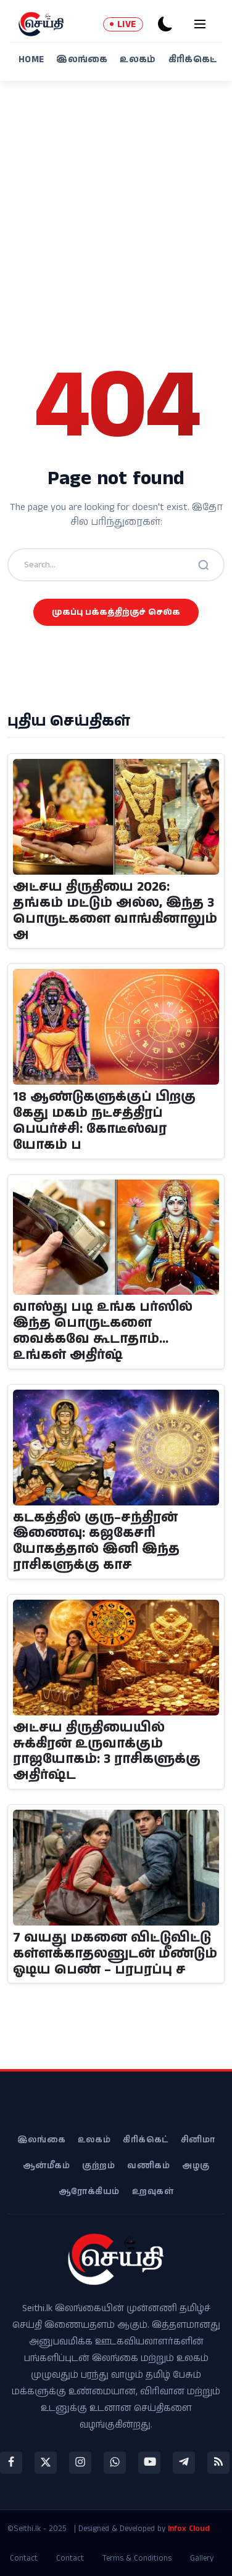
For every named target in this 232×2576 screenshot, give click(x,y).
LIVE (123, 24)
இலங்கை (81, 59)
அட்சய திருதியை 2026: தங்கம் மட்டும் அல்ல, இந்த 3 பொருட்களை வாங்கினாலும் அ (115, 911)
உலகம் (137, 59)
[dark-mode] (165, 24)
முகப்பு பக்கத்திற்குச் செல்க (116, 612)
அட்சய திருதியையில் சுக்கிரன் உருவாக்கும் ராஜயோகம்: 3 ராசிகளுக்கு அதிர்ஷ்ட (107, 1752)
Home (31, 59)
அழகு (196, 2166)
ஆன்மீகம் (46, 2166)
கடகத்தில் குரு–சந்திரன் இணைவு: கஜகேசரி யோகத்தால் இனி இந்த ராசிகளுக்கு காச (96, 1542)
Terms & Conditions (137, 2558)
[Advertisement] (116, 203)
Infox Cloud (189, 2529)
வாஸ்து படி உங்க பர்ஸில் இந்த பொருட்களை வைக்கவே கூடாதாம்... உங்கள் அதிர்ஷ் (103, 1331)
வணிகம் (148, 2166)
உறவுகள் (153, 2191)
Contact (24, 2558)
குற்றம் (98, 2166)
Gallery (201, 2558)
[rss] (218, 2463)
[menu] (199, 24)
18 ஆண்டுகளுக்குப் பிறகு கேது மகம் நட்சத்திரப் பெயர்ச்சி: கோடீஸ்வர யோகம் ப (104, 1121)
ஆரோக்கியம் (89, 2191)
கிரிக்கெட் (192, 59)
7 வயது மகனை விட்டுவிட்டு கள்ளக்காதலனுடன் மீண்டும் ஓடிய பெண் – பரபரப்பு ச (115, 1954)
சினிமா (198, 2140)
